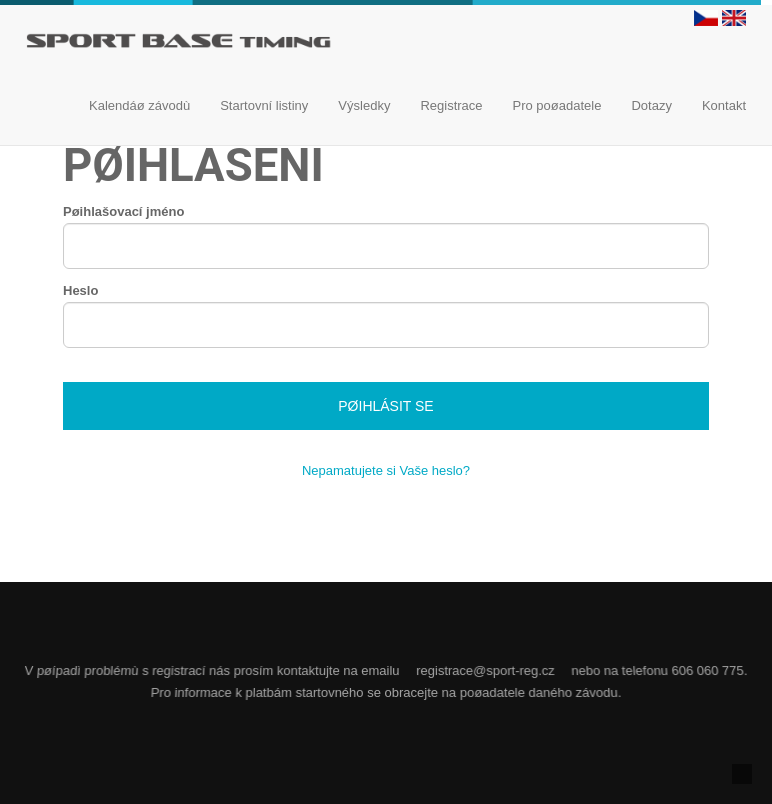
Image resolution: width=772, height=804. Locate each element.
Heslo (80, 290)
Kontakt (724, 105)
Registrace (451, 105)
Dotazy (651, 105)
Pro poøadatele (557, 105)
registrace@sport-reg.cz (485, 670)
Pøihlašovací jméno (123, 211)
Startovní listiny (264, 105)
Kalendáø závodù (139, 105)
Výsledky (364, 105)
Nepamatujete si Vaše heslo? (386, 470)
